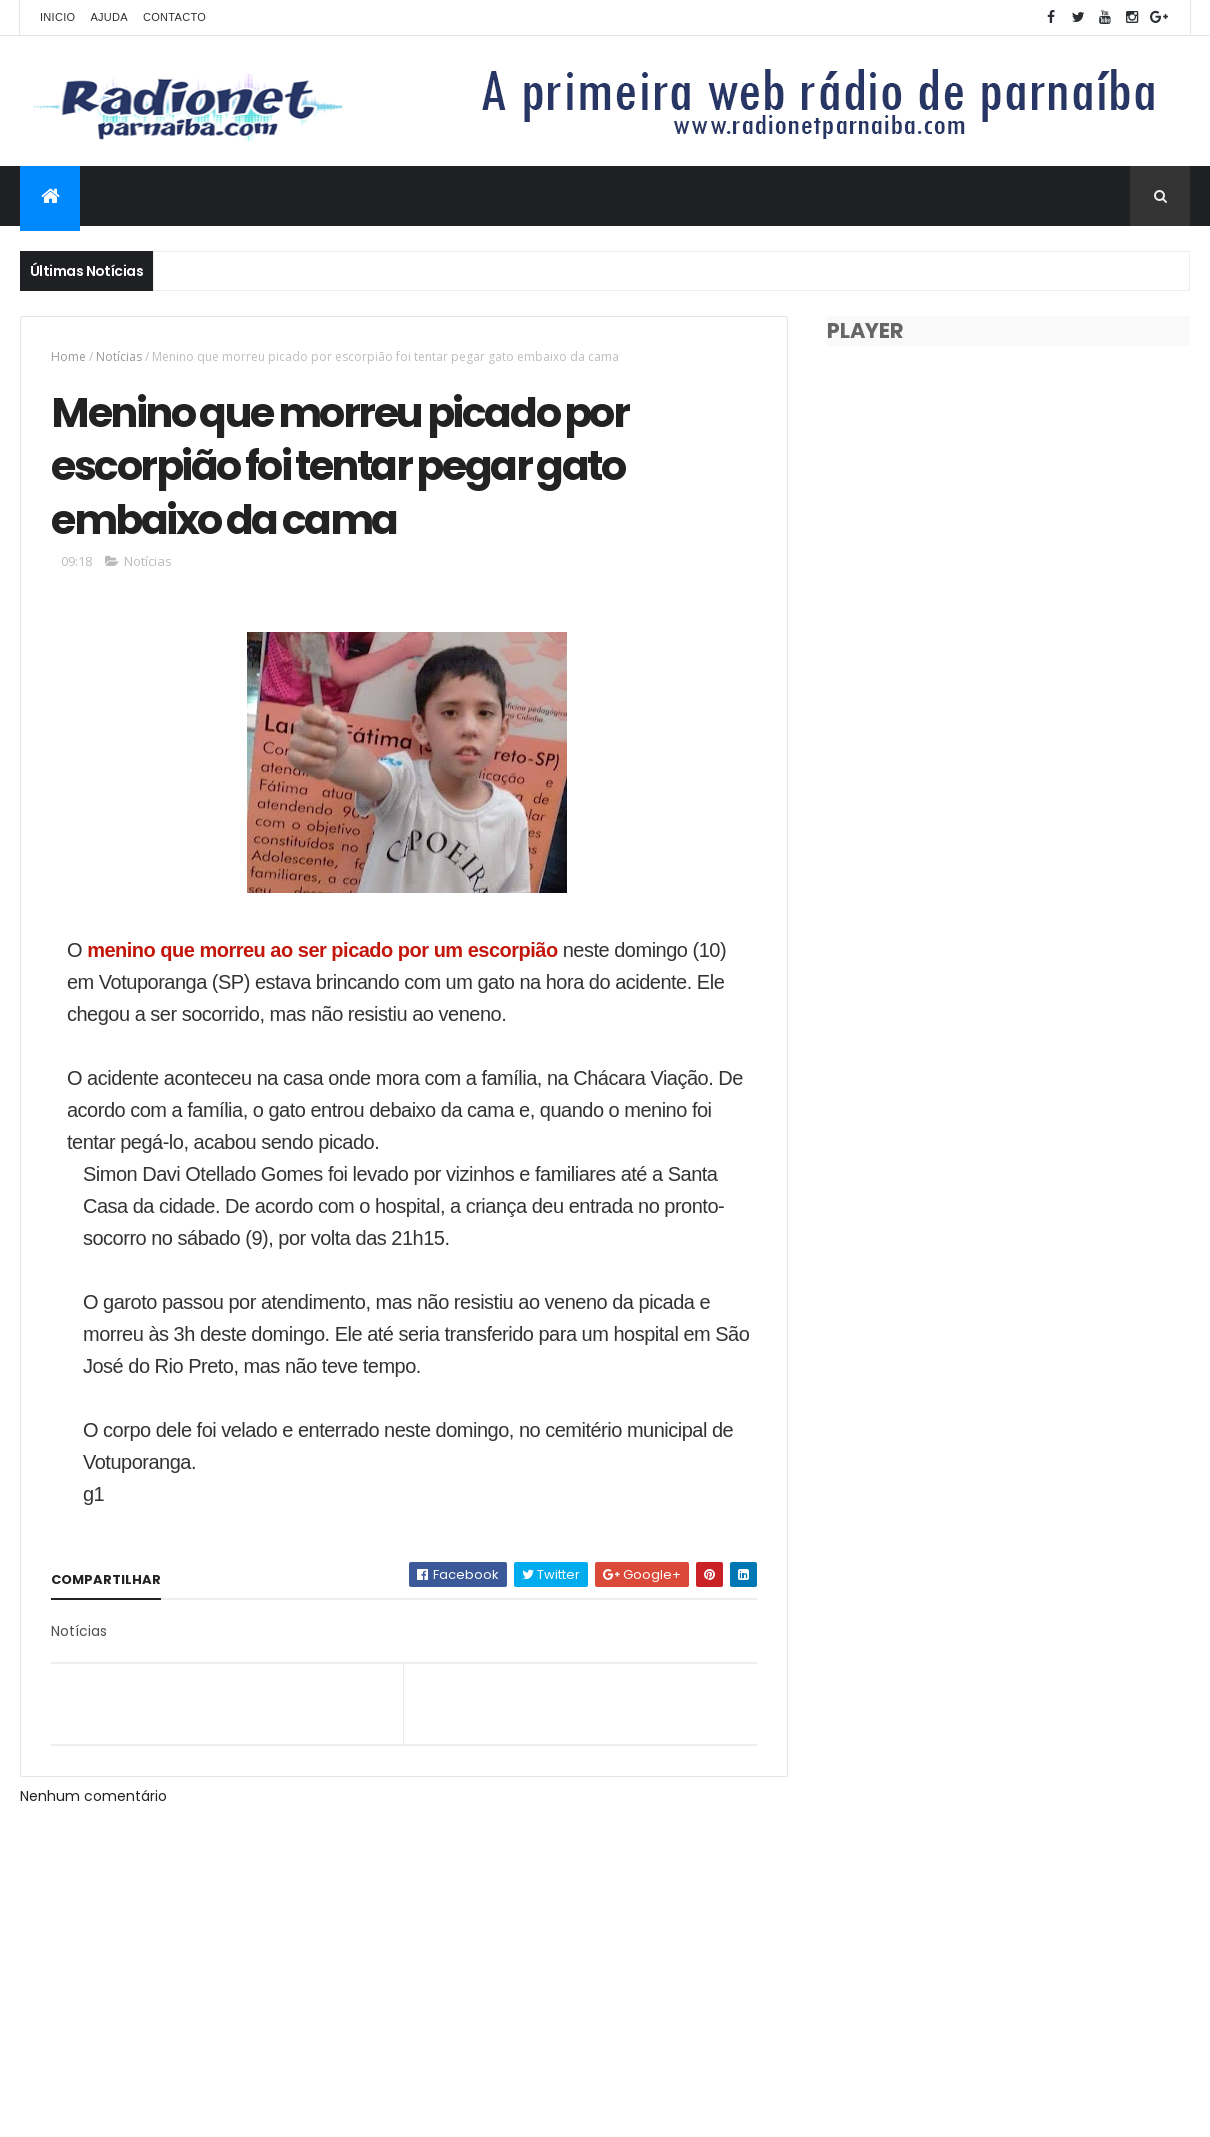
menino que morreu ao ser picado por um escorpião (322, 950)
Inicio (57, 17)
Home (68, 356)
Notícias (119, 356)
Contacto (174, 17)
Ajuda (109, 17)
